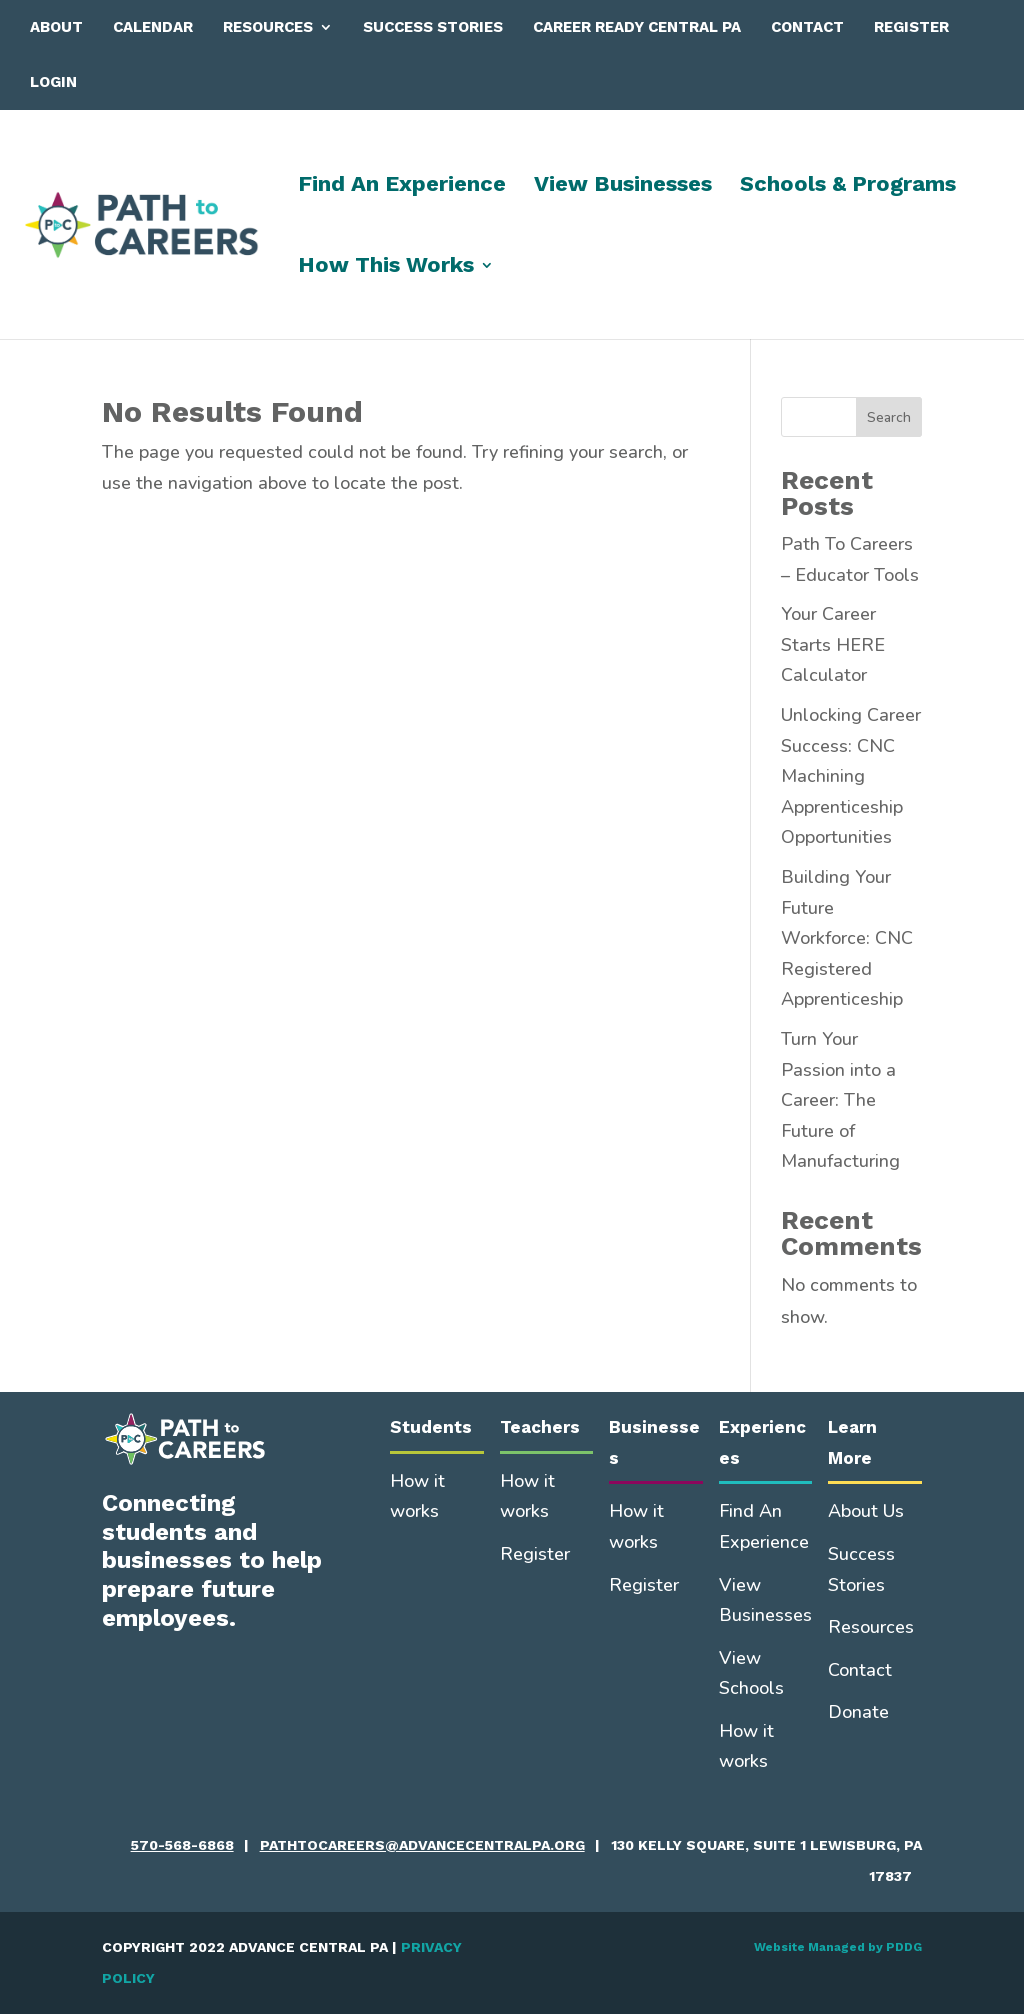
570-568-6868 (182, 1845)
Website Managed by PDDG (838, 1947)
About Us (866, 1511)
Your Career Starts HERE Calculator (833, 644)
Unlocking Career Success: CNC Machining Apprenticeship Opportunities (851, 776)
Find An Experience (402, 186)
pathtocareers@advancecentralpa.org (422, 1845)
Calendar (153, 27)
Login (53, 82)
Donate (858, 1712)
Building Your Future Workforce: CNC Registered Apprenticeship (847, 938)
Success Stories (433, 27)
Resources (268, 27)
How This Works (386, 267)
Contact (807, 27)
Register (911, 27)
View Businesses (623, 186)
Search (889, 417)
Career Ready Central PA (637, 27)
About (56, 27)
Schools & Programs (848, 186)
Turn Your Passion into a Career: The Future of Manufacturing (840, 1100)
